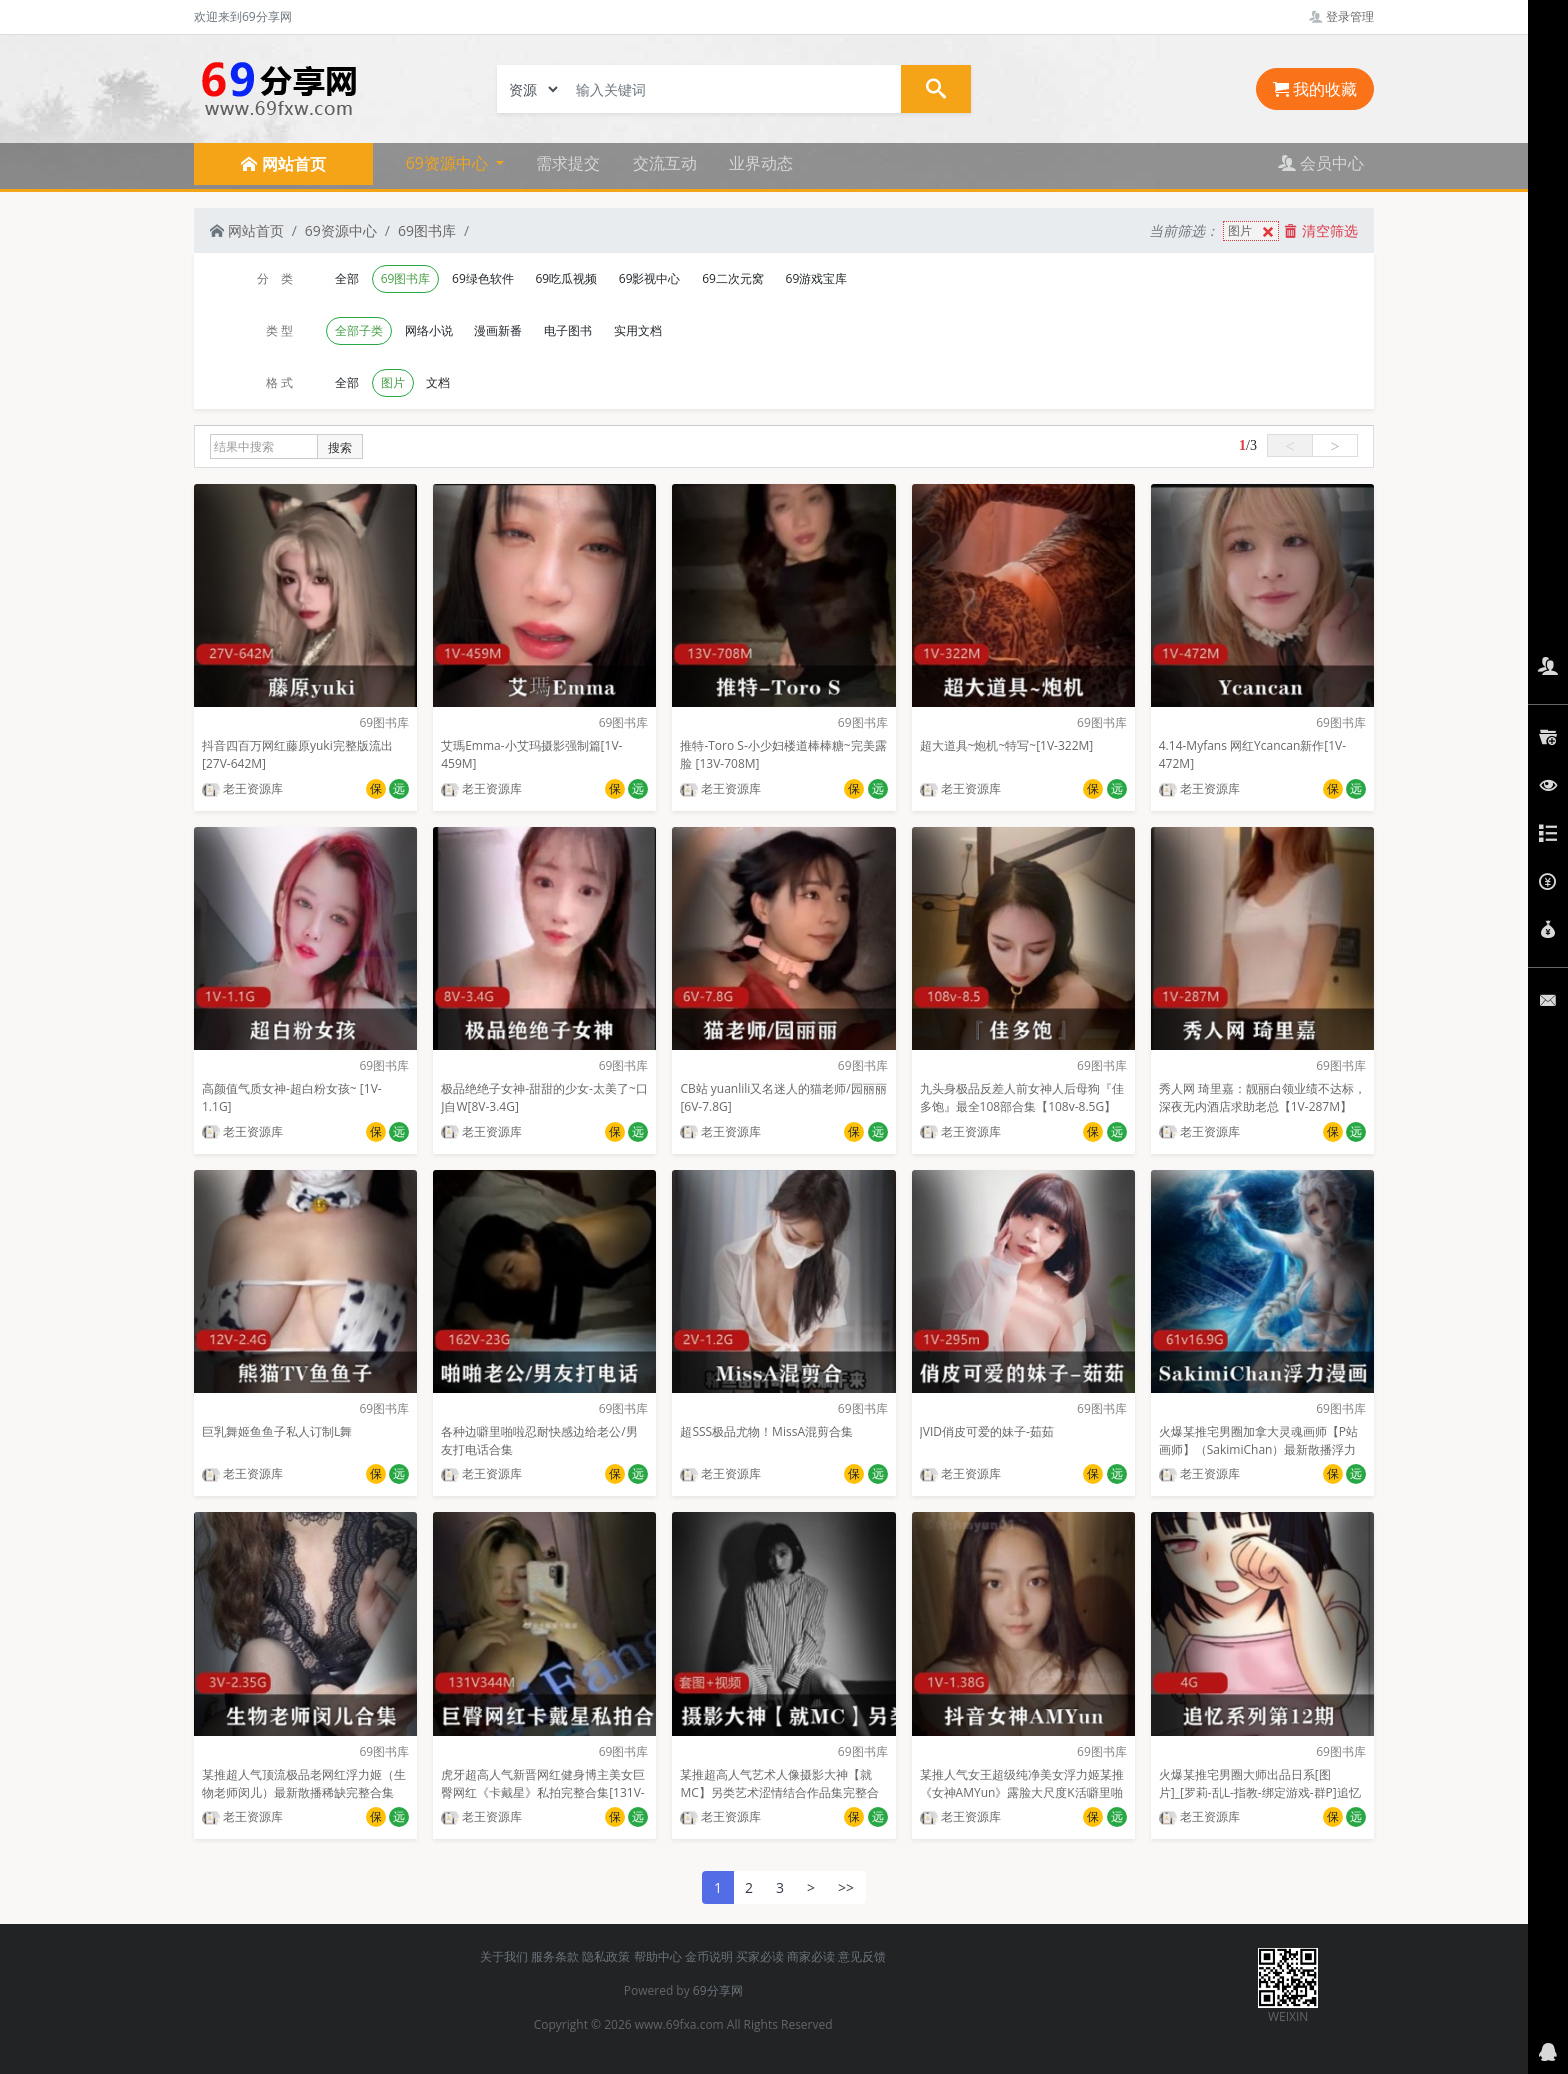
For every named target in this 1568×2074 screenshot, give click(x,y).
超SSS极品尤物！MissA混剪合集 (766, 1431)
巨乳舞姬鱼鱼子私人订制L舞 (277, 1431)
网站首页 (247, 230)
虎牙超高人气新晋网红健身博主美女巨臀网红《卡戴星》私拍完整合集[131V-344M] (543, 1792)
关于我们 (504, 1956)
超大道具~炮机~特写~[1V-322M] (1007, 745)
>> (846, 1887)
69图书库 (427, 230)
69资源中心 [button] (449, 163)
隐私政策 (606, 1956)
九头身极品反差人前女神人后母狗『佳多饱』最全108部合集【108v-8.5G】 (1022, 1097)
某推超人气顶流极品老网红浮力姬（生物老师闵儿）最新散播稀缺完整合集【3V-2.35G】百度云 (304, 1792)
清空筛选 (1321, 230)
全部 (347, 278)
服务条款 (555, 1956)
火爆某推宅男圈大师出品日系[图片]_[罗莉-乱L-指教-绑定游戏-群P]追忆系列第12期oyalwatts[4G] (1260, 1792)
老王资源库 (242, 788)
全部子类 (359, 330)
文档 (438, 382)
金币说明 (709, 1956)
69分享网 (718, 1990)
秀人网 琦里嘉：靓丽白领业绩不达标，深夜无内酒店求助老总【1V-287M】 (1262, 1097)
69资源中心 (341, 230)
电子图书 (568, 330)
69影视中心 (650, 278)
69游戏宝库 (817, 278)
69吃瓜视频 (566, 278)
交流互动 (665, 163)
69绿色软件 (483, 278)
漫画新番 (498, 330)
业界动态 (761, 163)
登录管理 (1341, 16)
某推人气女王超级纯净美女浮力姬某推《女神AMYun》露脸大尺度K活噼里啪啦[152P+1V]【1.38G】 (1022, 1792)
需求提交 (568, 163)
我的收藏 (1315, 89)
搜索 (340, 447)
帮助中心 (658, 1956)
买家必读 (760, 1956)
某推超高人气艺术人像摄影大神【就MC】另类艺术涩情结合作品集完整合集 (779, 1792)
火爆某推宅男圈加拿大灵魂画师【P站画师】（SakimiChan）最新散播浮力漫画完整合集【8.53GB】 (1258, 1449)
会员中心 (1321, 163)
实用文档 (638, 330)
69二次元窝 (733, 278)
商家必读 (811, 1956)
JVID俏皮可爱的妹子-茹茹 (987, 1431)
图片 (1253, 231)
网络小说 (429, 330)
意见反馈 (862, 1956)
